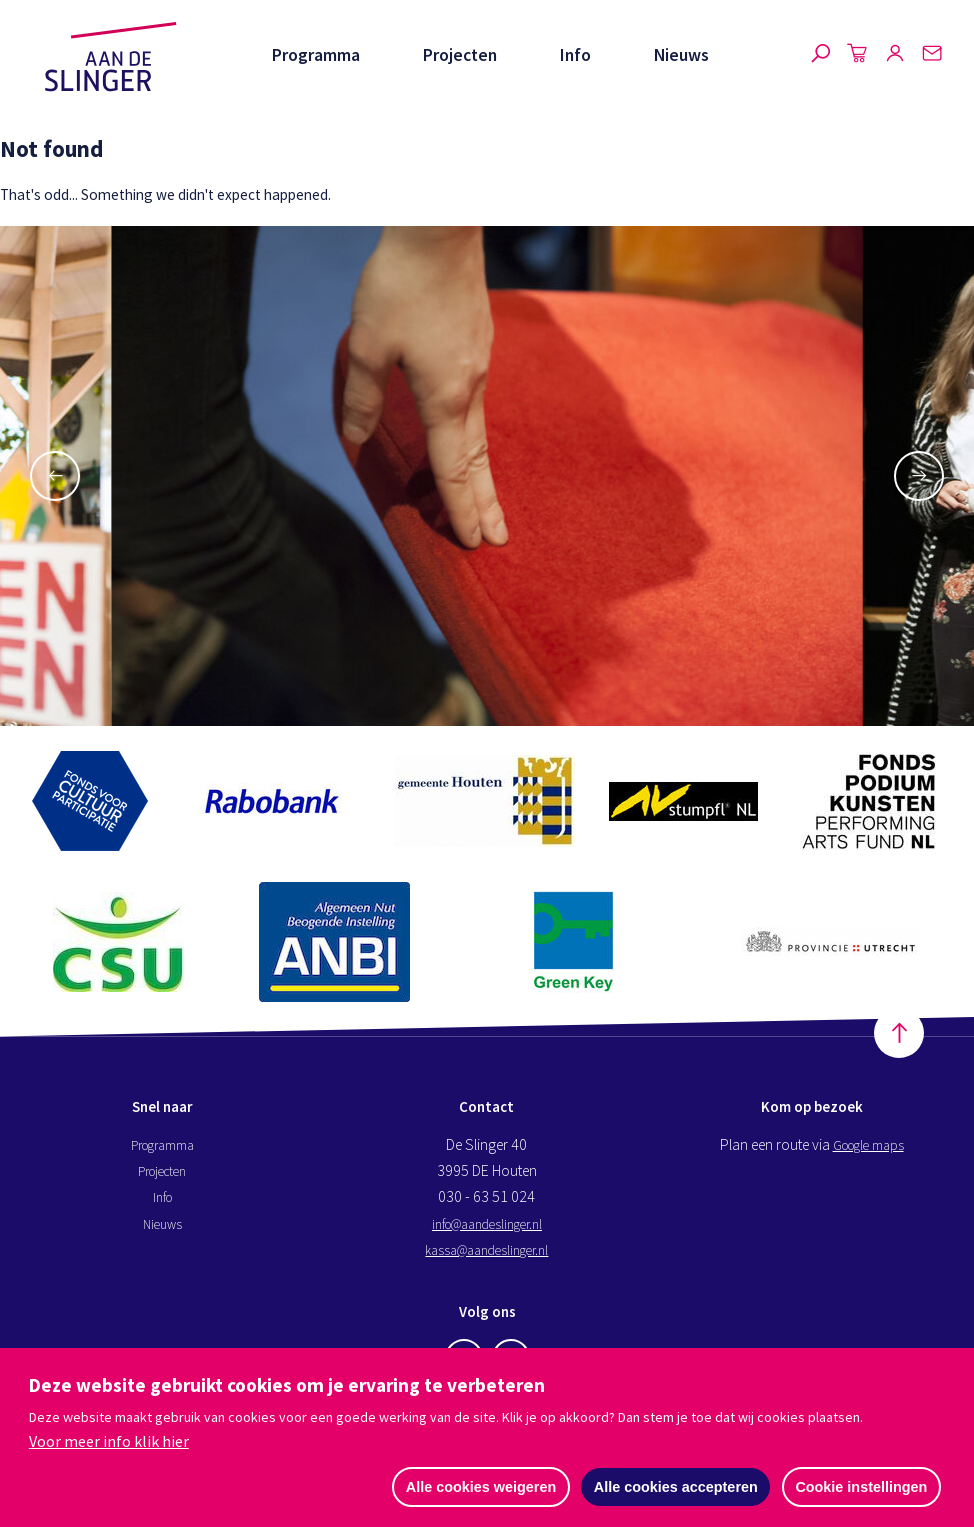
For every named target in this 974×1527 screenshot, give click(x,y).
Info (575, 55)
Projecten (460, 55)
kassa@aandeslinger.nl (487, 1252)
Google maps (868, 1147)
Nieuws (681, 55)
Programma (316, 55)
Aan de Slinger (111, 57)
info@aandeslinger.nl (486, 1226)
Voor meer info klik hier (109, 1442)
